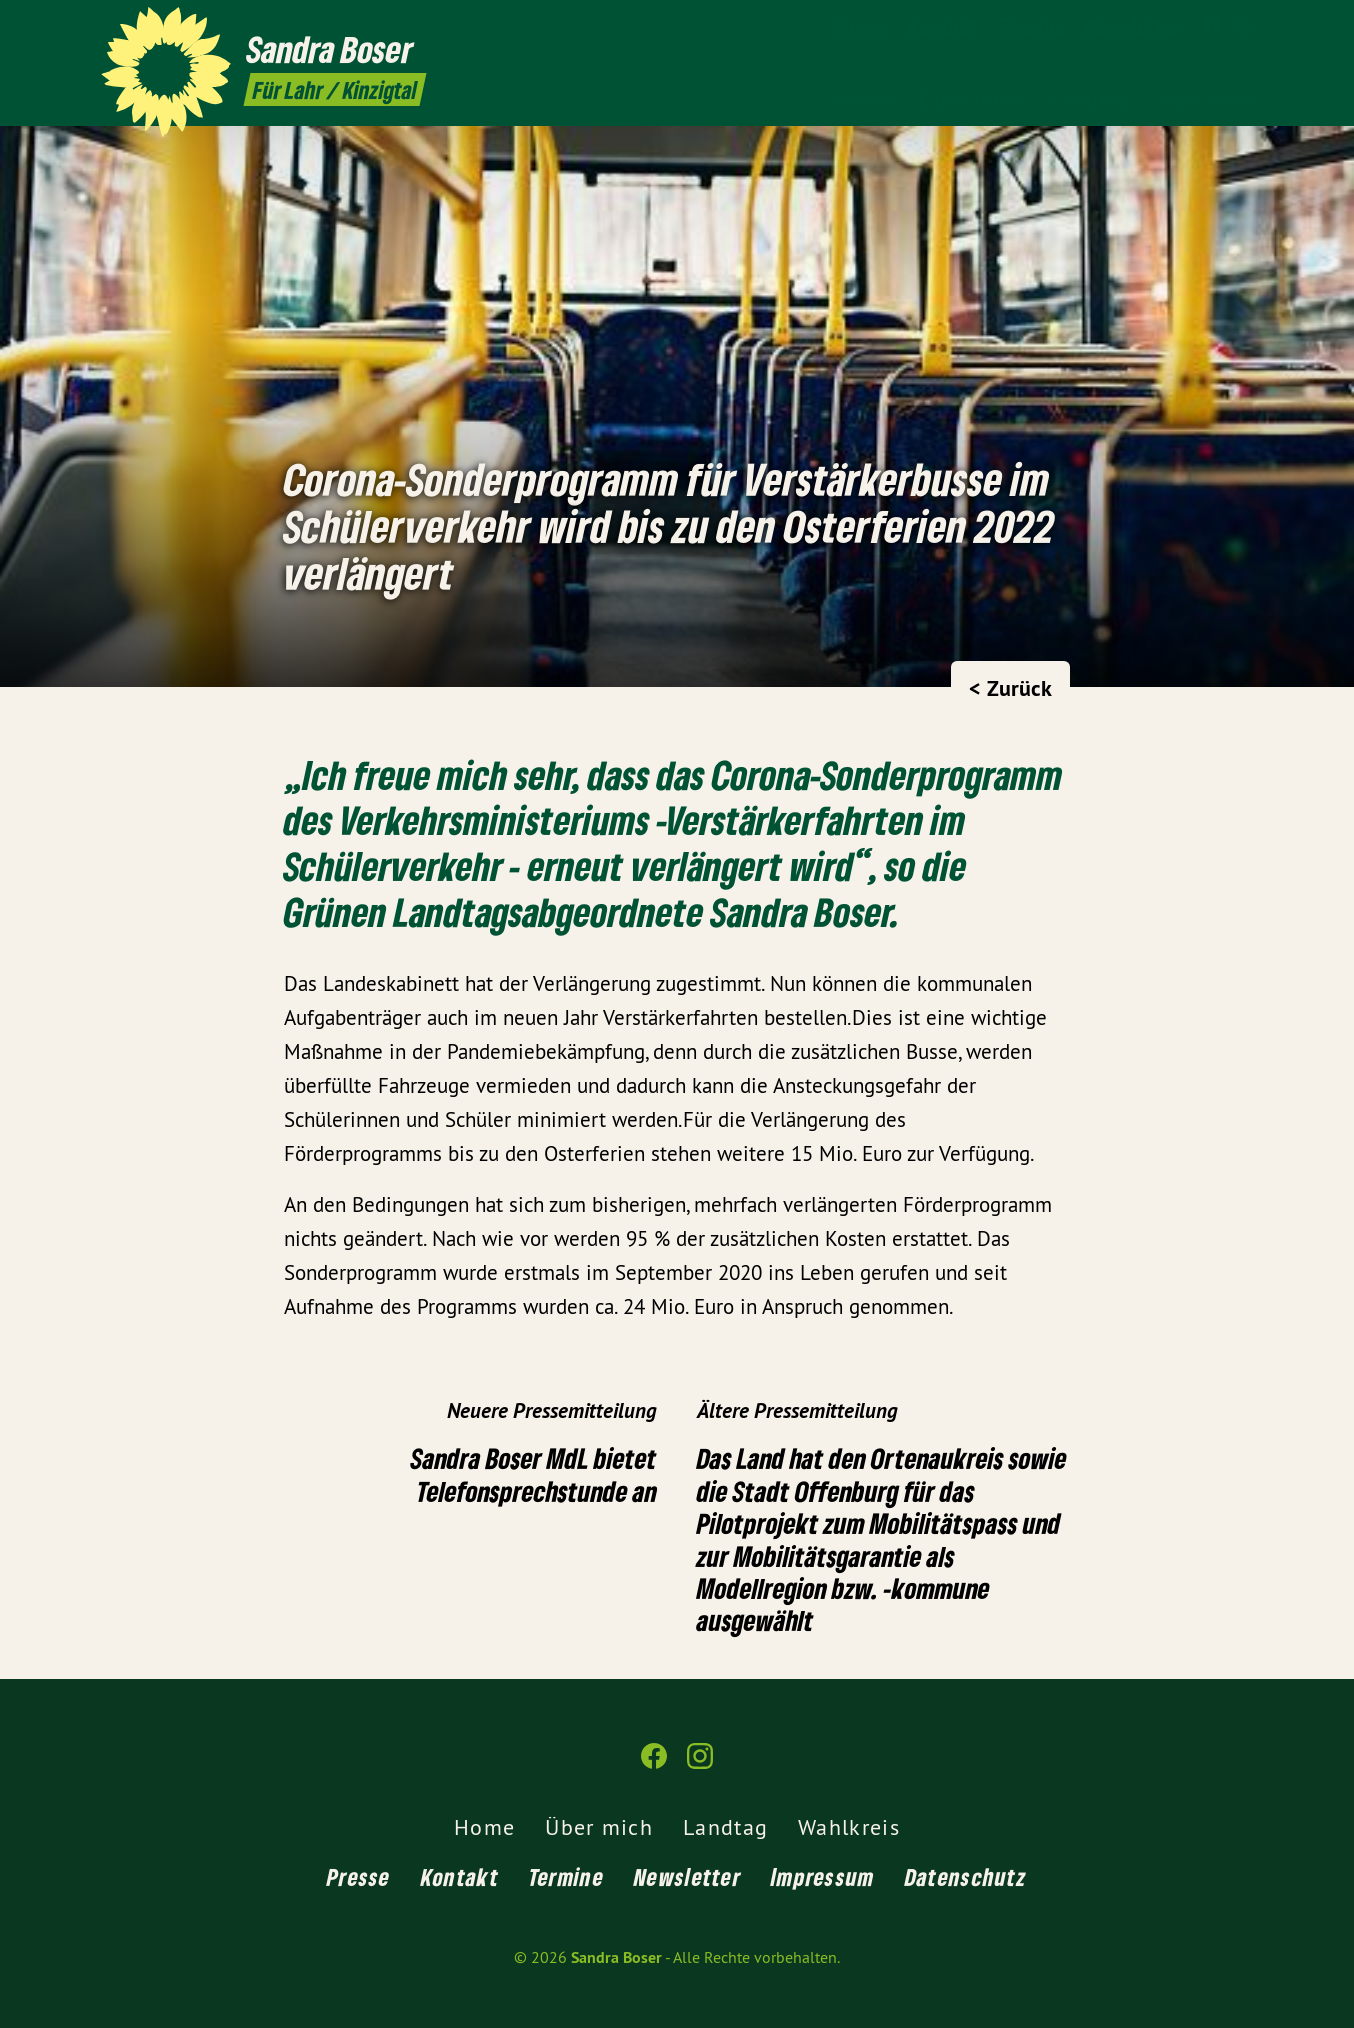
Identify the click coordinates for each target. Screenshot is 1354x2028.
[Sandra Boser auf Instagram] (1242, 27)
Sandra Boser (616, 1957)
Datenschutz (966, 1876)
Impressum (823, 1876)
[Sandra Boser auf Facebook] (1212, 27)
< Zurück (1010, 688)
